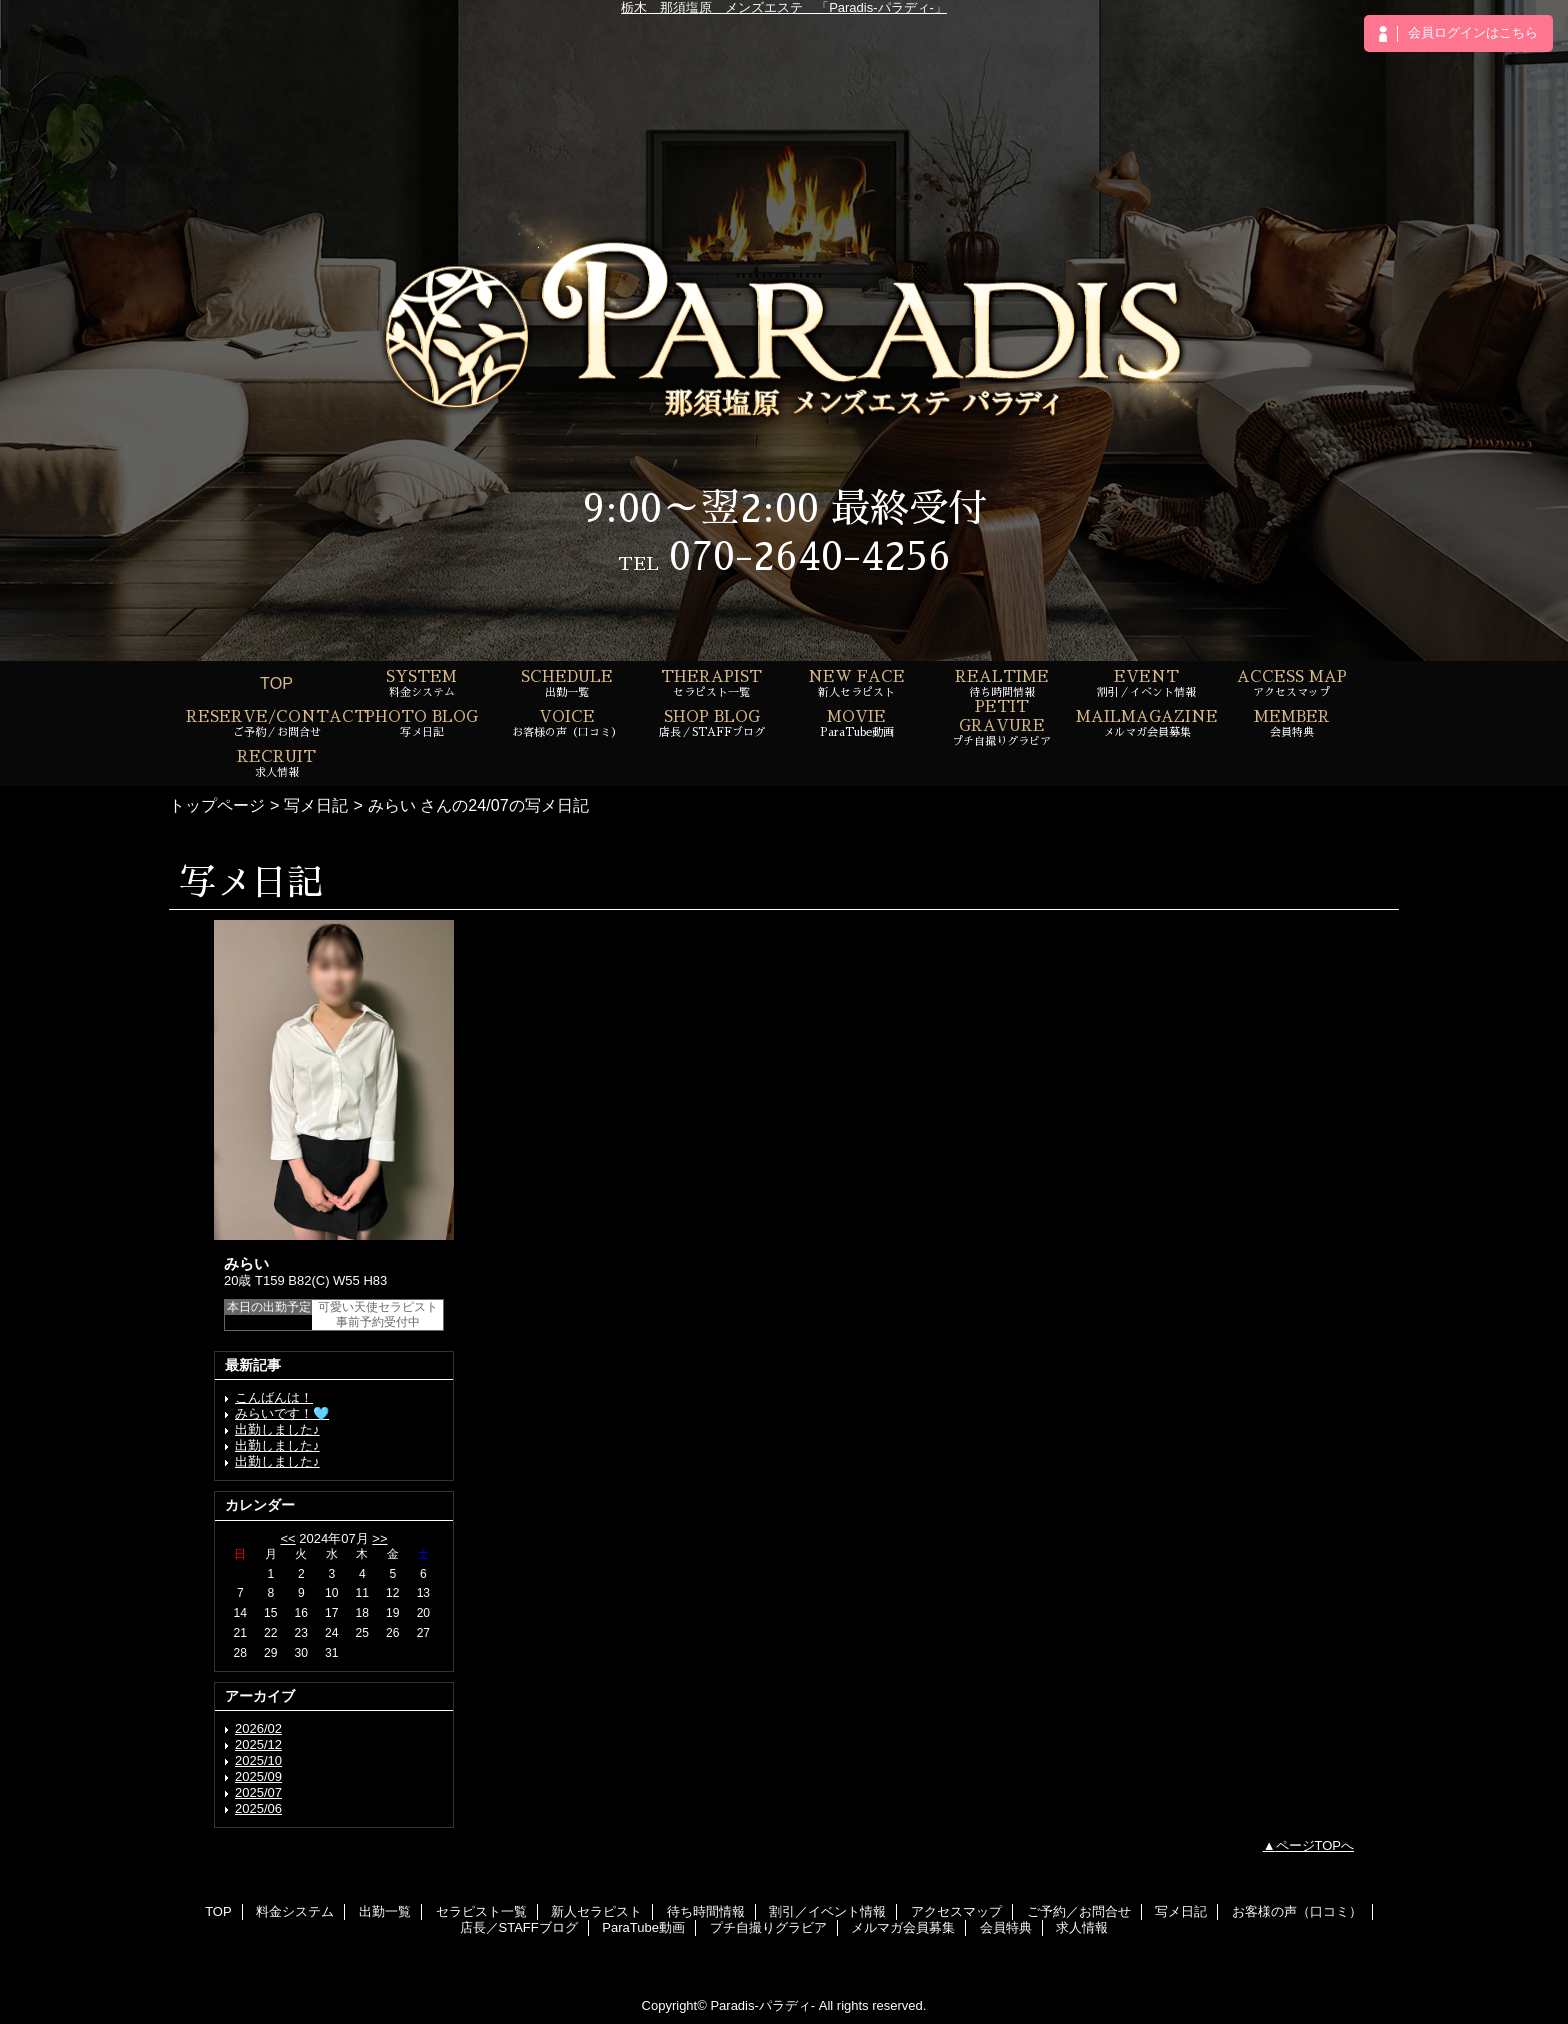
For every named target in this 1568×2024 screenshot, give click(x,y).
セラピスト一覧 (481, 1911)
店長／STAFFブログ (519, 1927)
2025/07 (258, 1792)
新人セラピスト (596, 1911)
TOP (276, 683)
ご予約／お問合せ (1079, 1911)
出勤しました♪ (277, 1429)
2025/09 (258, 1776)
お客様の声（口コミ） (1297, 1911)
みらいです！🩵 (282, 1413)
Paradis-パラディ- (762, 2005)
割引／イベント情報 (827, 1911)
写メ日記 (316, 805)
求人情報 (1082, 1927)
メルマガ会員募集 (903, 1927)
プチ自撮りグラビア (768, 1927)
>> (379, 1538)
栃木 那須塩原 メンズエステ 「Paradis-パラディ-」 (784, 7)
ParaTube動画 (643, 1927)
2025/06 (258, 1808)
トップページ (217, 805)
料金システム (295, 1911)
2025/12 (258, 1744)
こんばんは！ (274, 1397)
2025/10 (258, 1760)
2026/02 (258, 1728)
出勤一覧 (385, 1911)
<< (287, 1538)
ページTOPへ (1315, 1845)
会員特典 (1006, 1927)
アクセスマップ (956, 1911)
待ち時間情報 (706, 1911)
